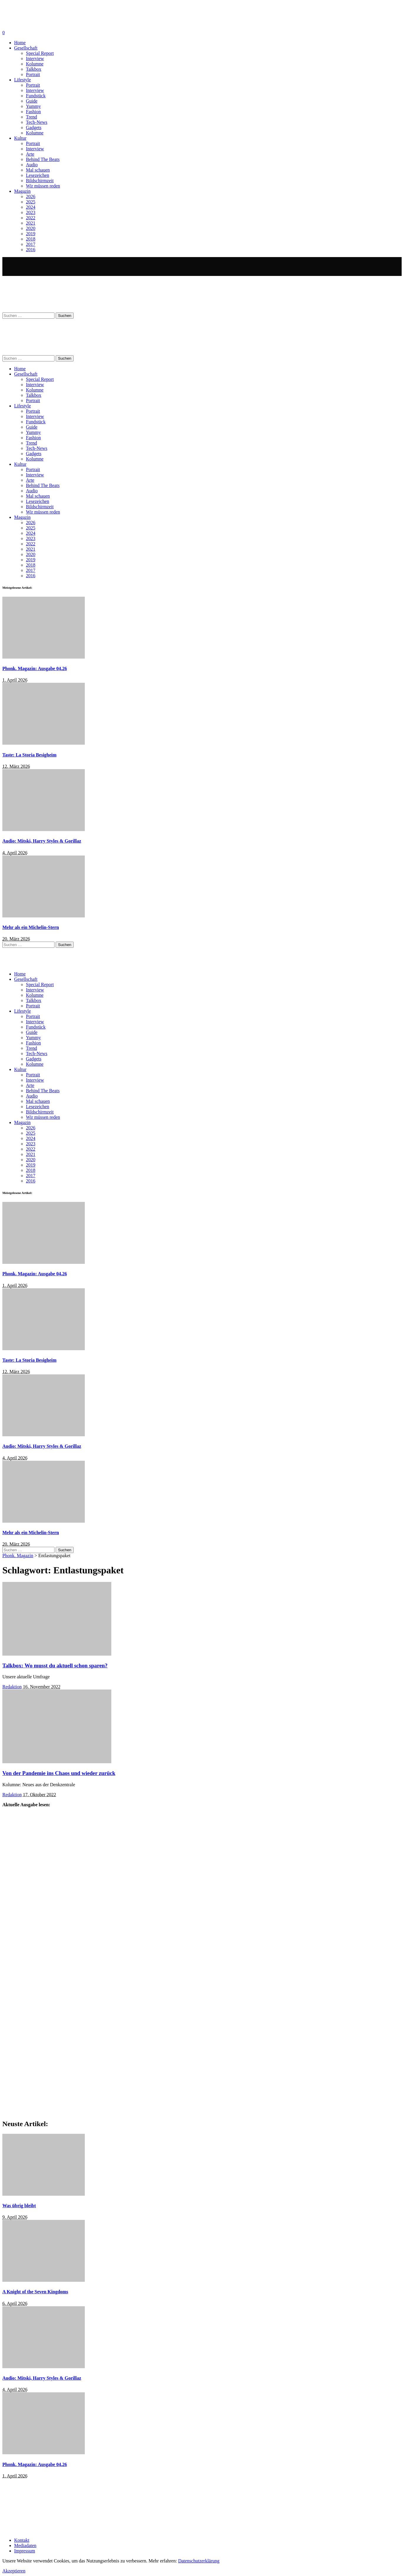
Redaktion (12, 1686)
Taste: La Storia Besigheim (29, 754)
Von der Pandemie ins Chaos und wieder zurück (58, 1773)
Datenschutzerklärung (198, 2560)
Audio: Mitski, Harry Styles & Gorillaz (41, 840)
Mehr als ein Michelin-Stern (30, 927)
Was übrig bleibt (19, 2205)
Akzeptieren (13, 2570)
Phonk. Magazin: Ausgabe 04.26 (34, 668)
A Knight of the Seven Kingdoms (35, 2291)
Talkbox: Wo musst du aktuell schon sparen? (54, 1665)
